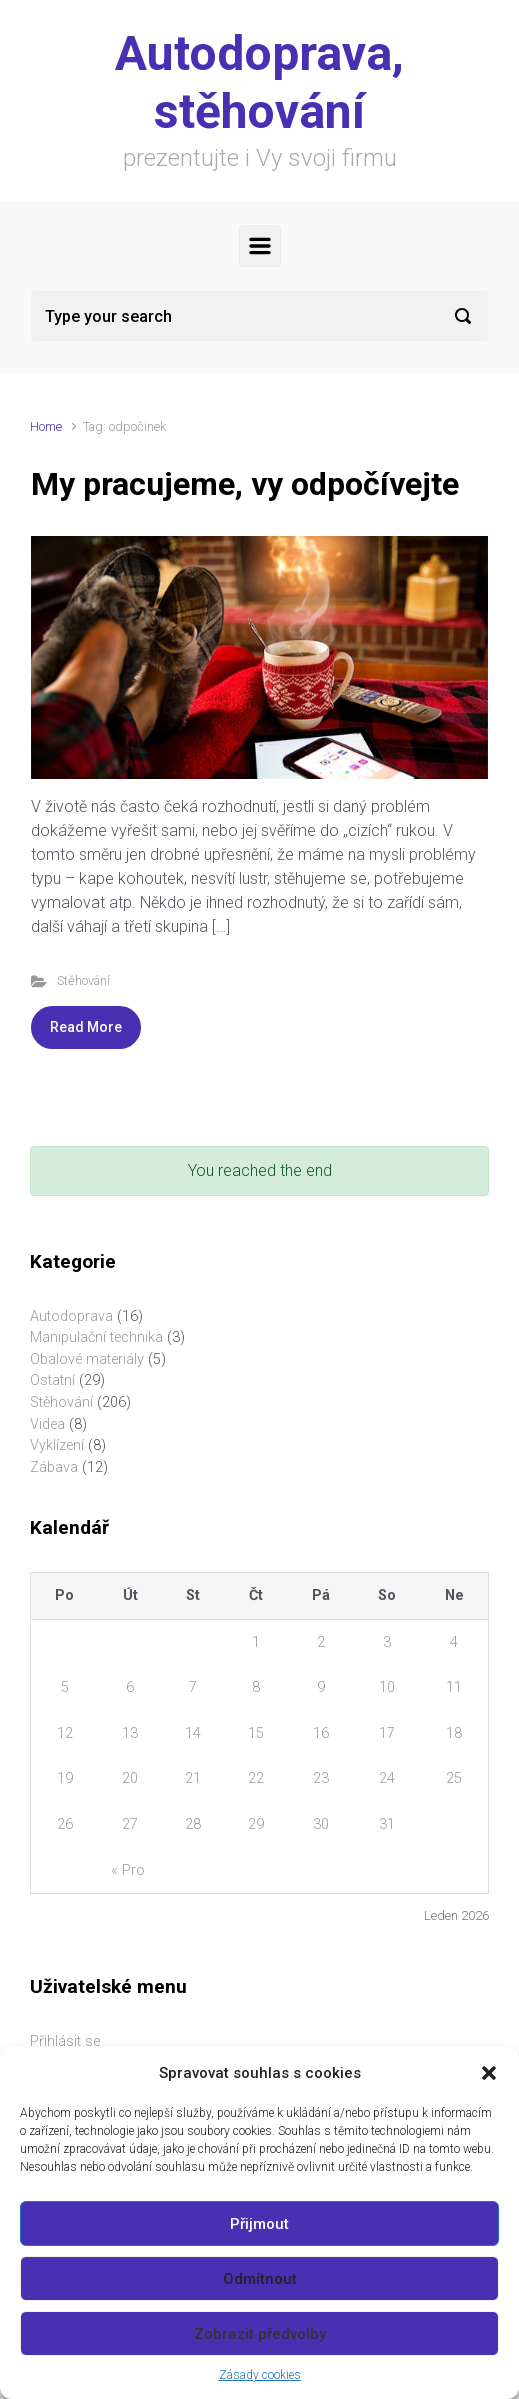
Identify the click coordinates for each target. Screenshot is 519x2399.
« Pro (128, 1870)
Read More (86, 1027)
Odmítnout (260, 2279)
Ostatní (52, 1380)
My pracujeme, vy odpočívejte (245, 484)
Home (46, 426)
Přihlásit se (65, 2041)
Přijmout (259, 2224)
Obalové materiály (87, 1359)
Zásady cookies (260, 2375)
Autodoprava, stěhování (259, 82)
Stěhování (83, 980)
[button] (489, 2073)
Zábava (54, 1467)
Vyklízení (57, 1445)
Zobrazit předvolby (260, 2334)
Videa (47, 1424)
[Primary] (260, 246)
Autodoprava (71, 1316)
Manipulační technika (96, 1337)
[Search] (259, 316)
